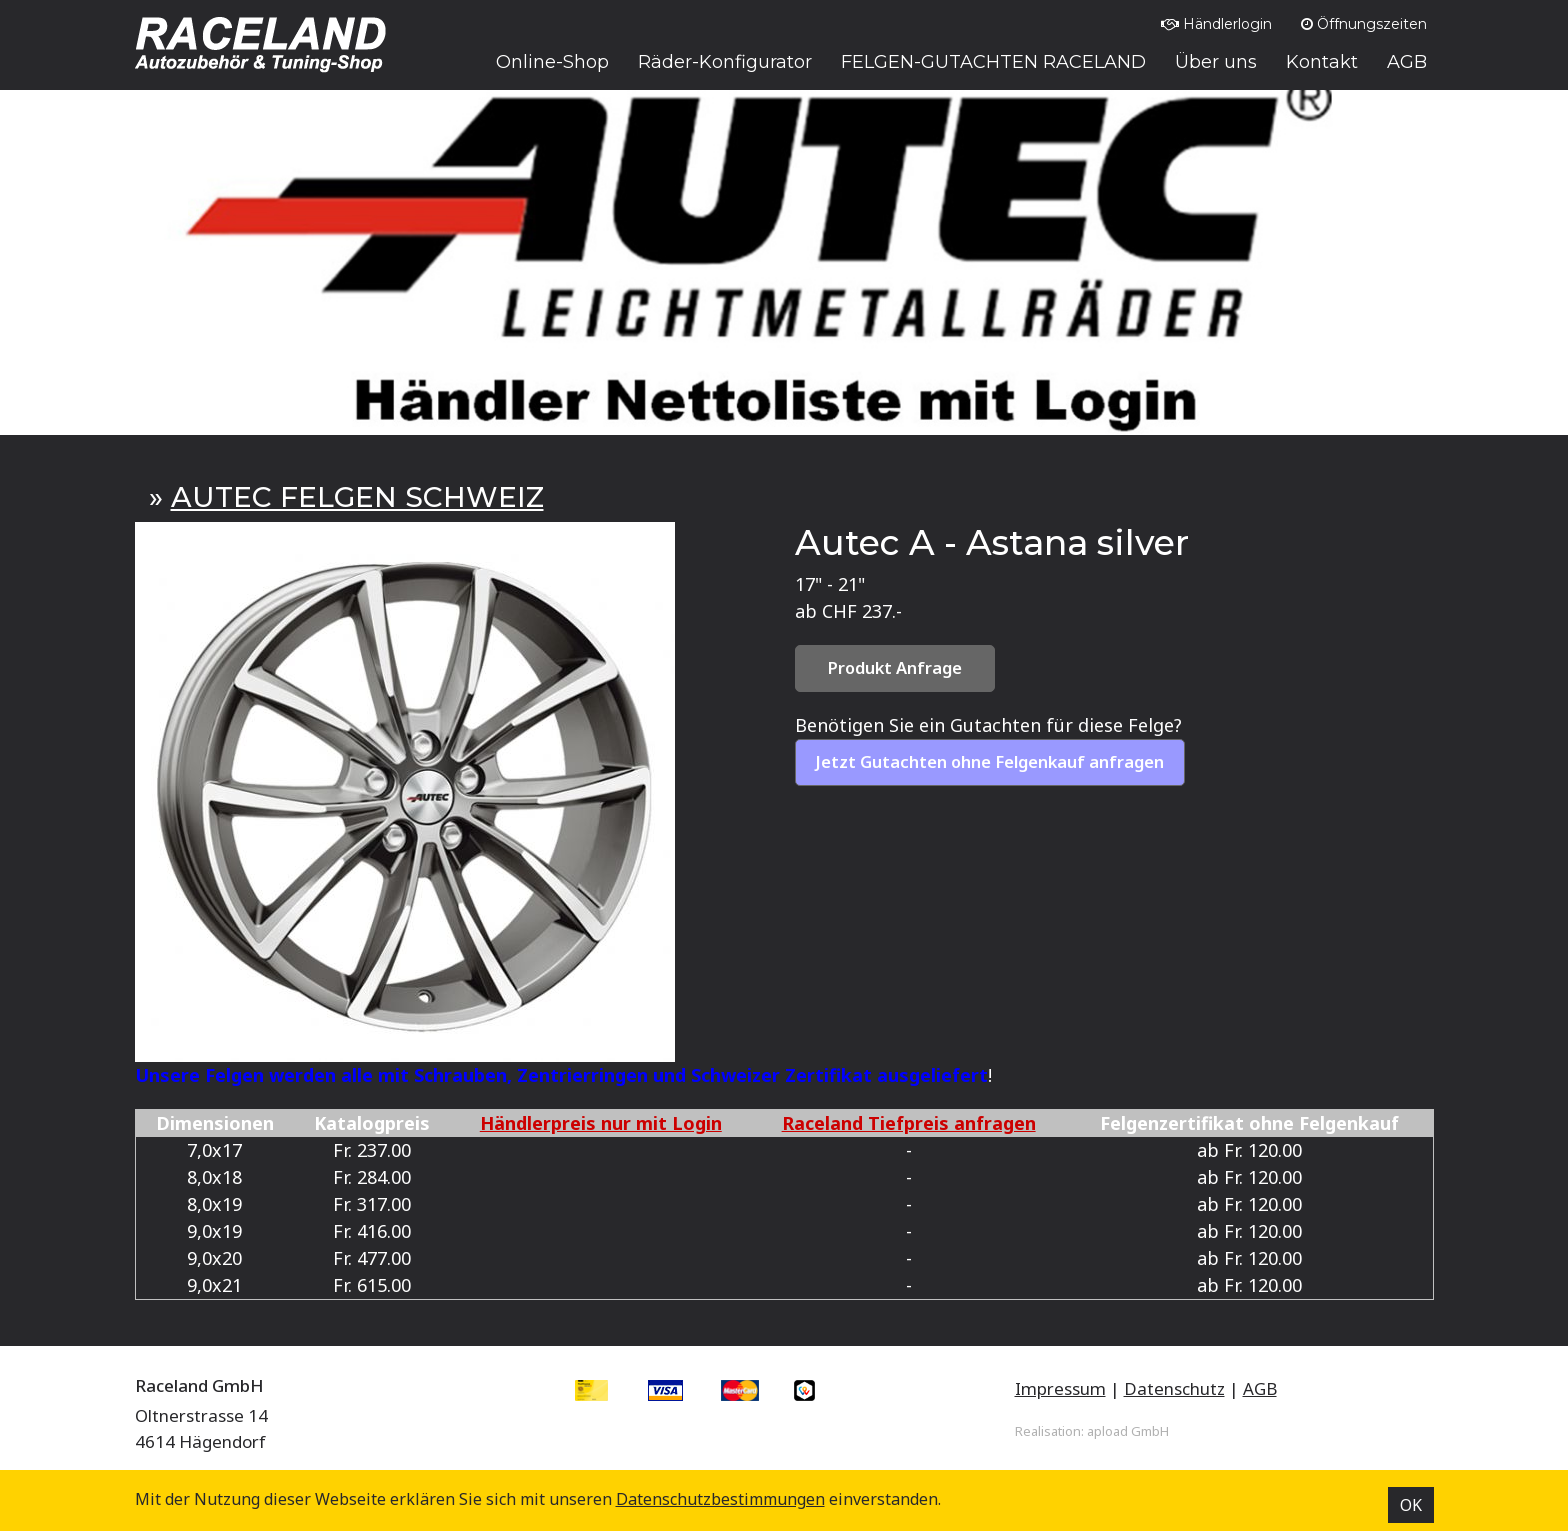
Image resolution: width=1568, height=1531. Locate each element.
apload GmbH (1128, 1431)
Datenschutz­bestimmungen (720, 1499)
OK (1411, 1505)
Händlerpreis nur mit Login (601, 1123)
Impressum (1060, 1388)
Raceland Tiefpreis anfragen (909, 1123)
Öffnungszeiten (1364, 24)
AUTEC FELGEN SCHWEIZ (357, 497)
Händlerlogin (1216, 24)
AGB (1260, 1388)
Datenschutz (1174, 1388)
